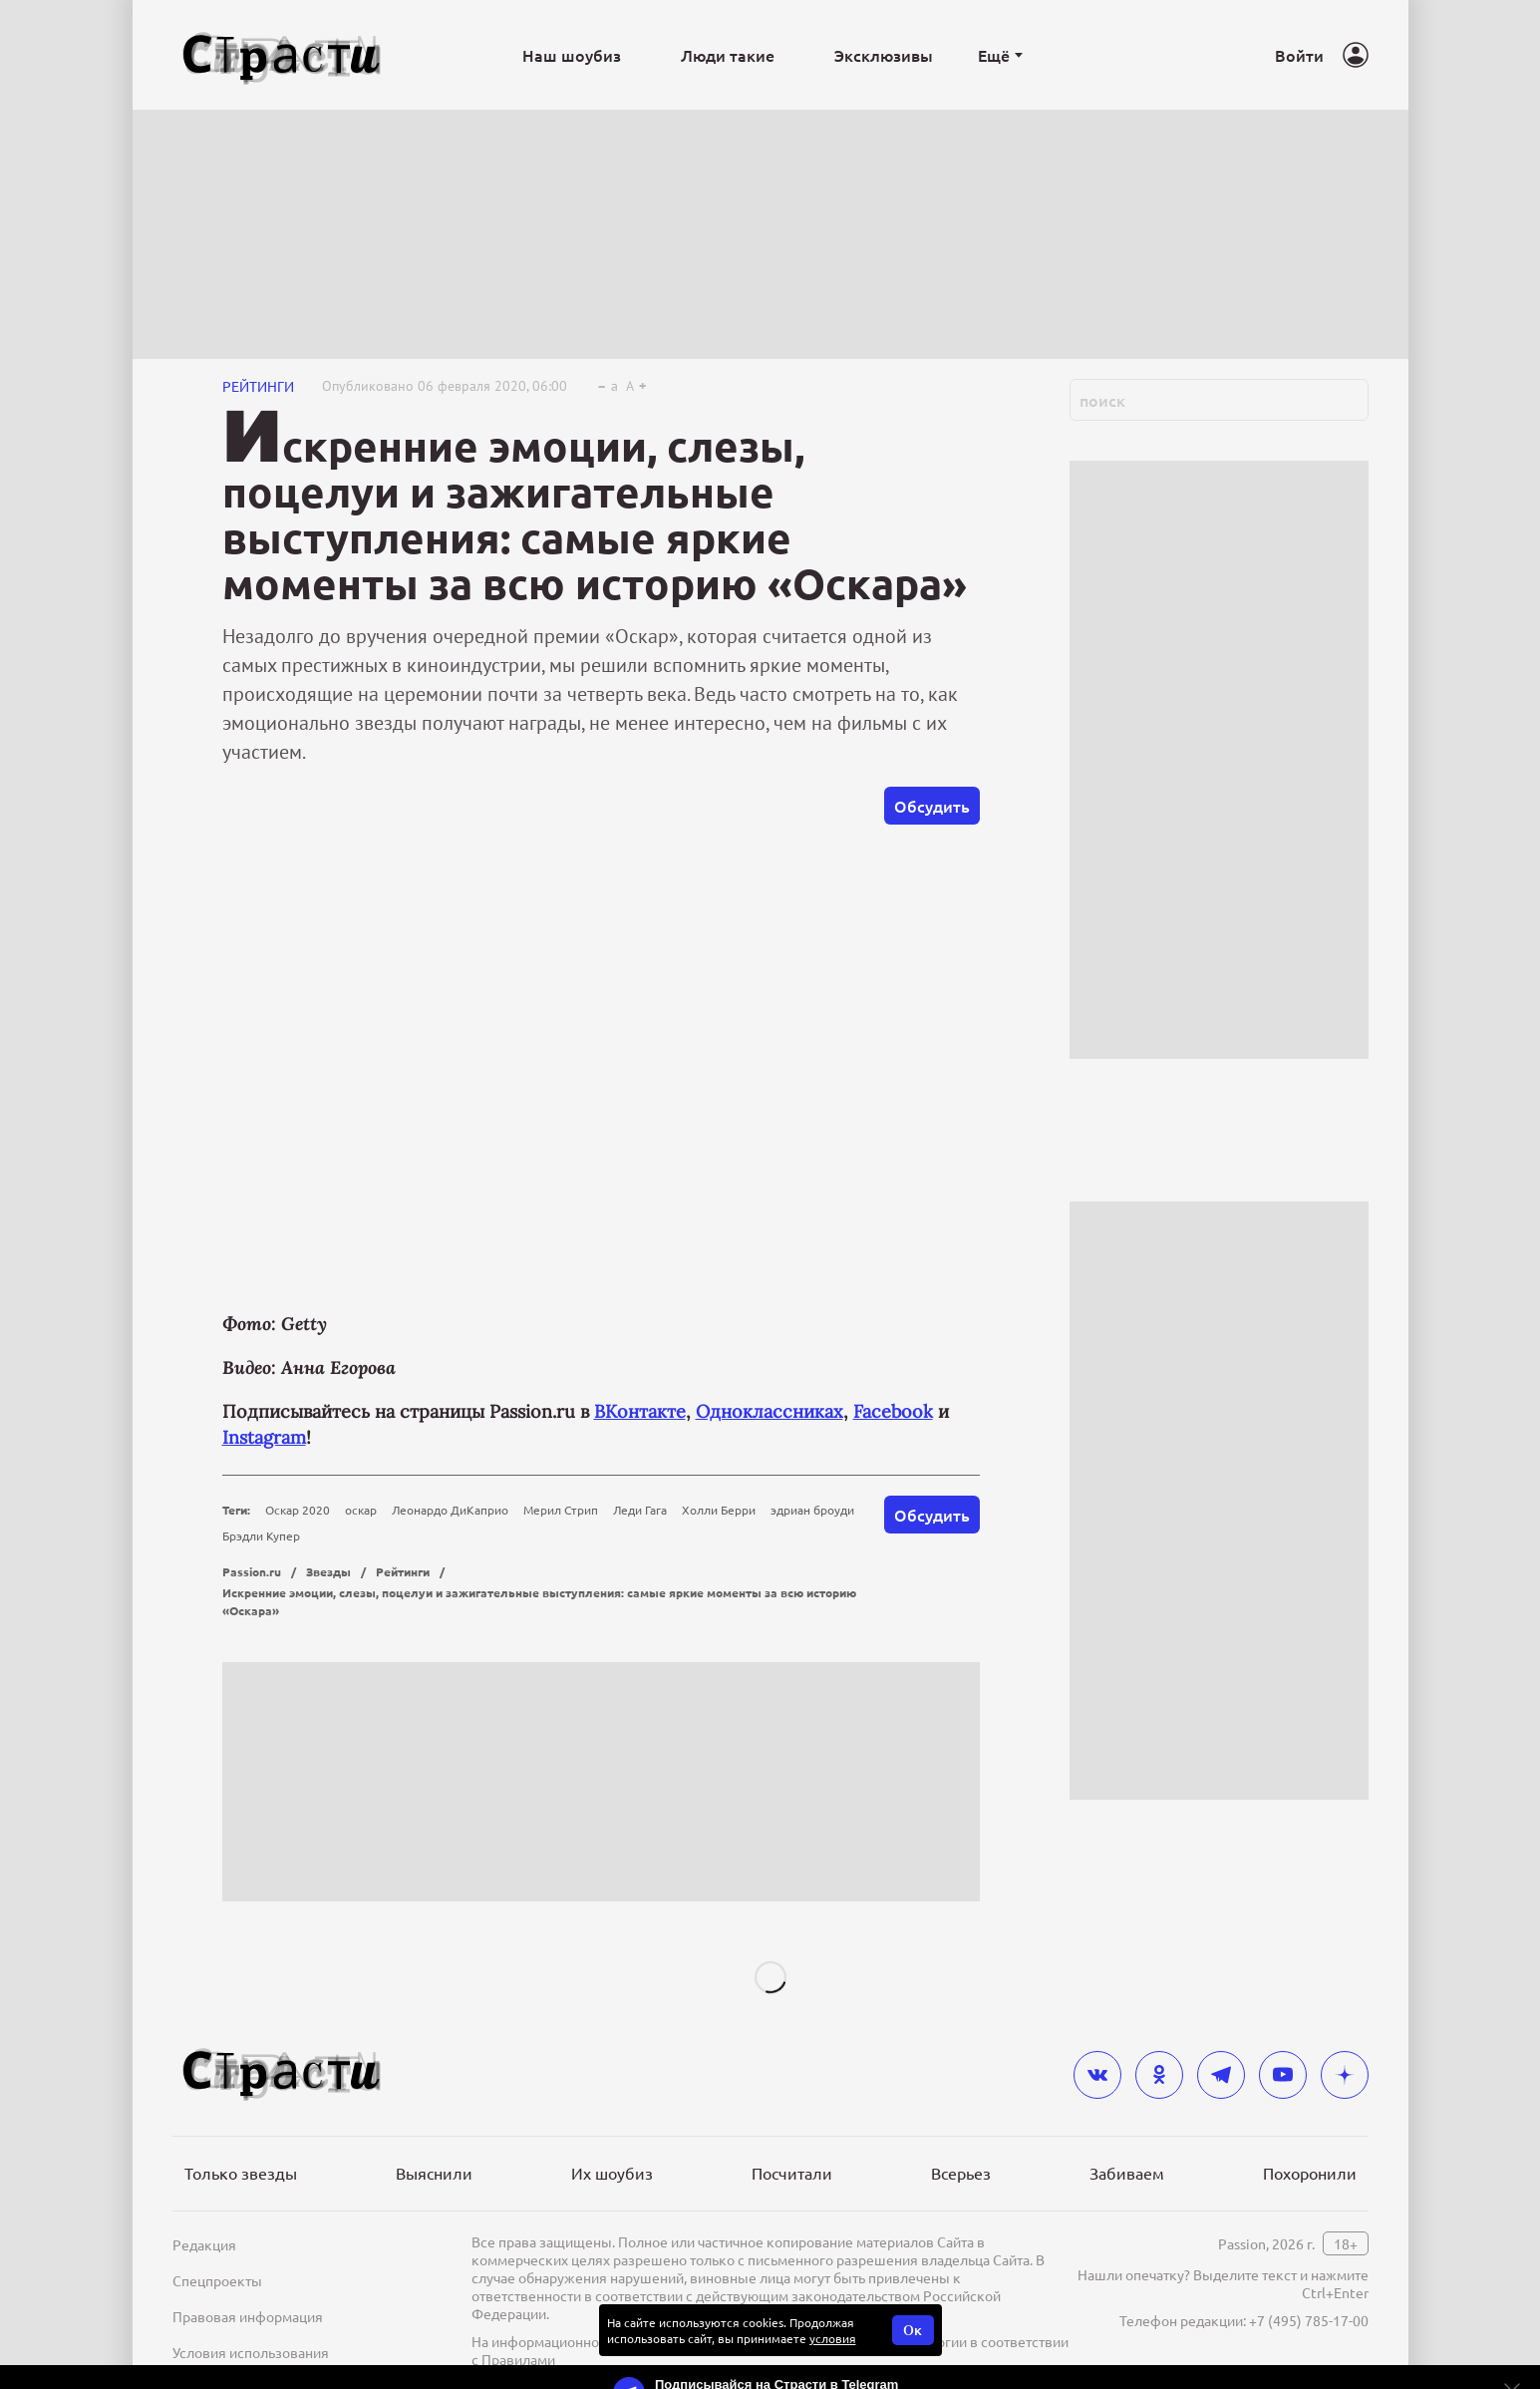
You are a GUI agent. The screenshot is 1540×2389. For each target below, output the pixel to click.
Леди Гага (640, 1510)
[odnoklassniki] (1159, 2075)
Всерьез (961, 2173)
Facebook (893, 1411)
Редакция (204, 2244)
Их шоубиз (612, 2173)
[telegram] (1221, 2075)
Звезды (328, 1571)
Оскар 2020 (297, 1510)
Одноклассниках (769, 1411)
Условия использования (250, 2352)
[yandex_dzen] (1345, 2075)
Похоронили (1310, 2173)
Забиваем (1126, 2173)
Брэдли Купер (261, 1535)
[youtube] (1283, 2075)
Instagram (264, 1437)
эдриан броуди (812, 1510)
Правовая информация (247, 2316)
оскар (361, 1510)
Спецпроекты (217, 2280)
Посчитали (792, 2173)
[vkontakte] (1097, 2075)
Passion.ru (251, 1571)
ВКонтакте (640, 1411)
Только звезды (240, 2173)
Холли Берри (719, 1510)
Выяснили (434, 2173)
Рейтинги (258, 386)
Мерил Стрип (560, 1510)
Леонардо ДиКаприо (450, 1510)
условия (832, 2338)
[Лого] (282, 55)
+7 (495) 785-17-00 (1309, 2320)
